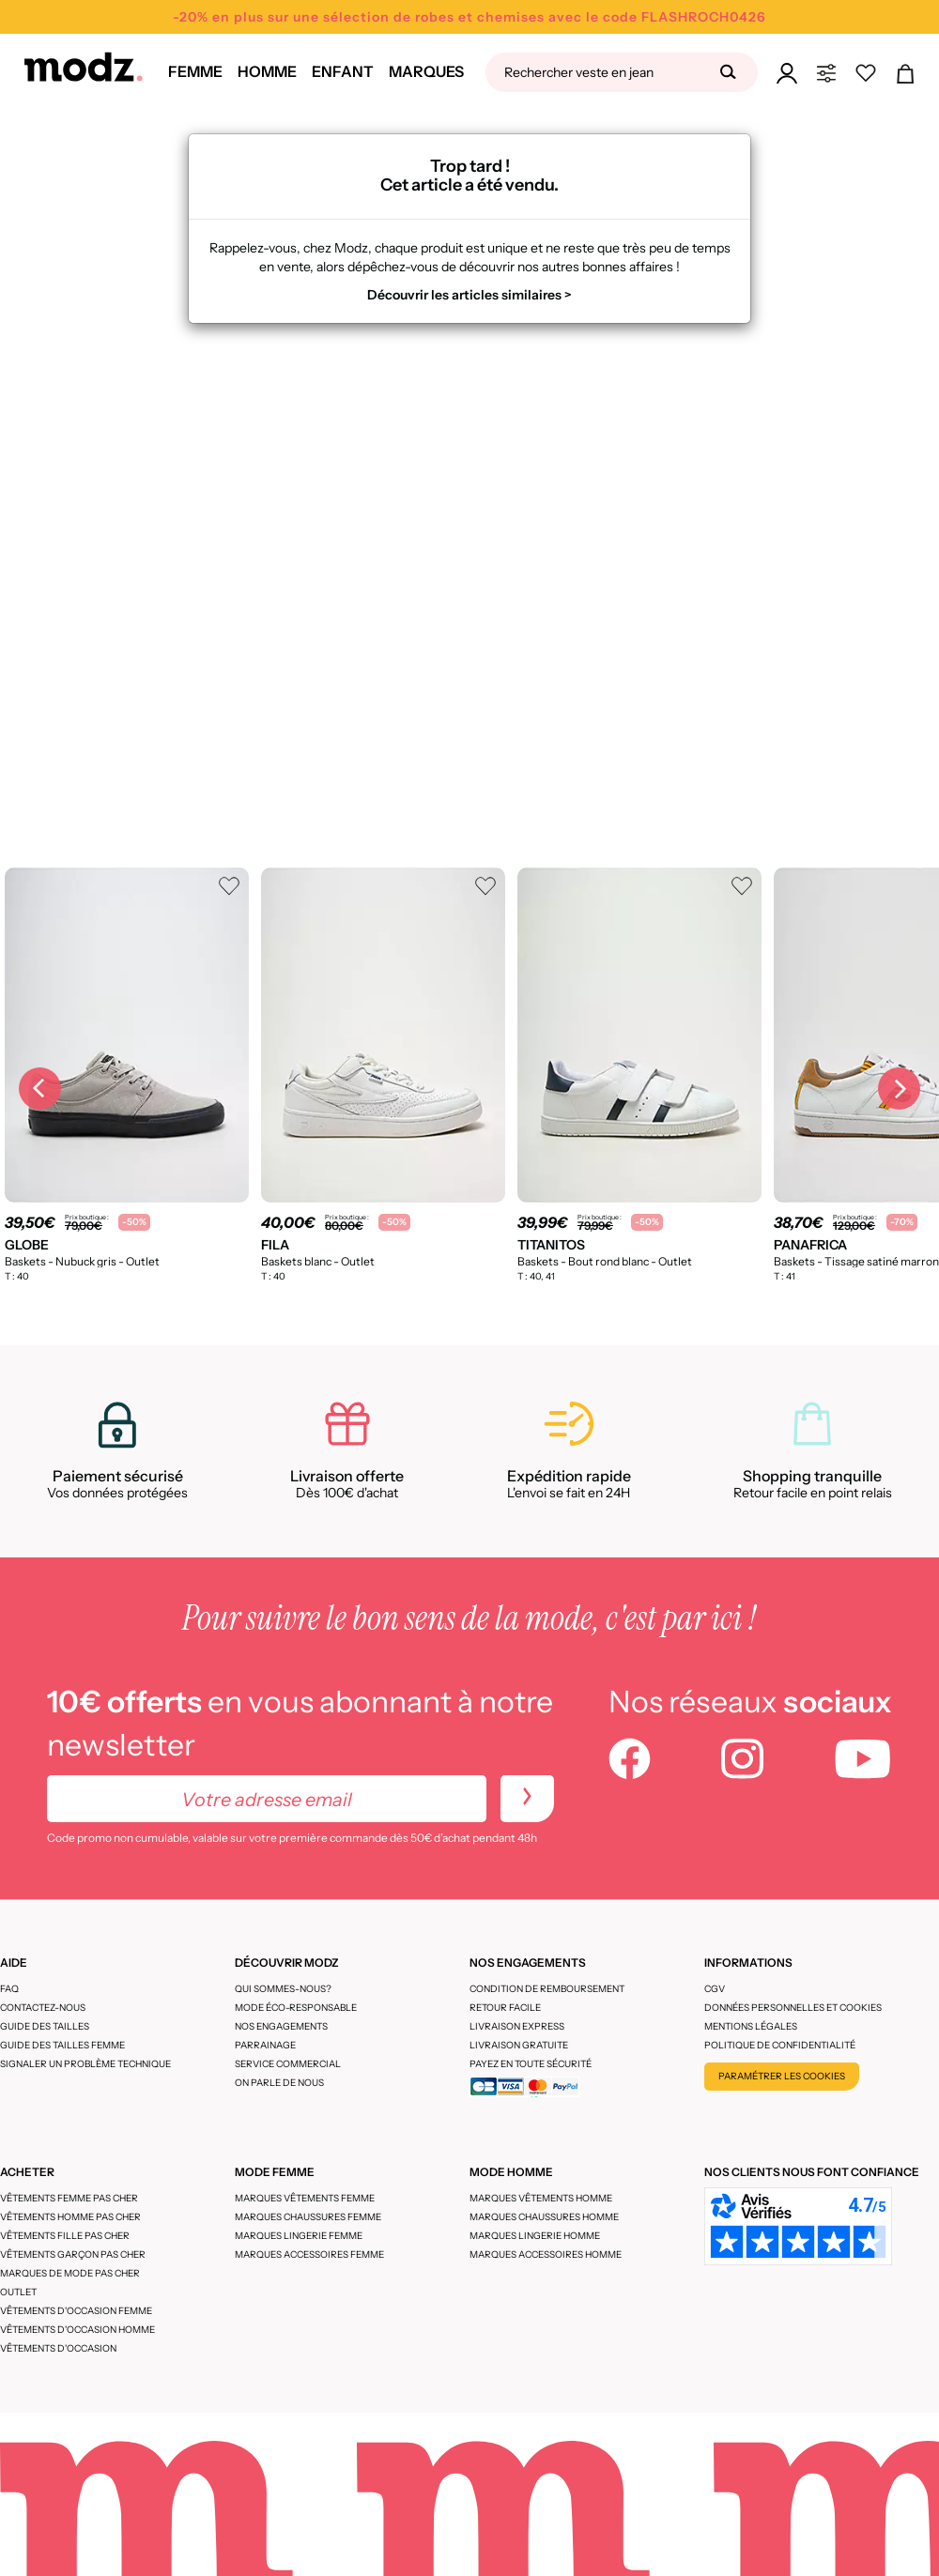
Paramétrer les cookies (781, 2076)
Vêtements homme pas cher (70, 2217)
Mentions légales (750, 2026)
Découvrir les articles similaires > (469, 294)
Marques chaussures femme (308, 2217)
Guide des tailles (44, 2026)
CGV (714, 1989)
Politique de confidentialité (779, 2045)
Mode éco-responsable (296, 2007)
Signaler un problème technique (85, 2064)
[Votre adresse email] (266, 1798)
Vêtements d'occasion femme (76, 2311)
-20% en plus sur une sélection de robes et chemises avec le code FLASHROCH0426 (469, 16)
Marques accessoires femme (309, 2254)
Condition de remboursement (547, 1989)
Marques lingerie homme (535, 2236)
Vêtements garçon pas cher (73, 2254)
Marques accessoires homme (546, 2254)
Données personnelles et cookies (793, 2007)
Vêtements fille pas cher (65, 2236)
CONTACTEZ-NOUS (42, 2007)
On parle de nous (279, 2083)
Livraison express (517, 2026)
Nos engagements (281, 2026)
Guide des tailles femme (62, 2045)
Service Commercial (288, 2064)
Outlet (18, 2292)
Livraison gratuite (519, 2045)
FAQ (9, 1989)
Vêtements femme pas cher (69, 2198)
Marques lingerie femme (298, 2236)
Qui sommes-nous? (283, 1989)
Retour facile (505, 2007)
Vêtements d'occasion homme (77, 2329)
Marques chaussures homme (544, 2217)
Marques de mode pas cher (70, 2273)
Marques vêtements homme (541, 2198)
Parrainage (265, 2045)
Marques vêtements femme (305, 2198)
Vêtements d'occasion (58, 2348)
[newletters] (527, 1798)
